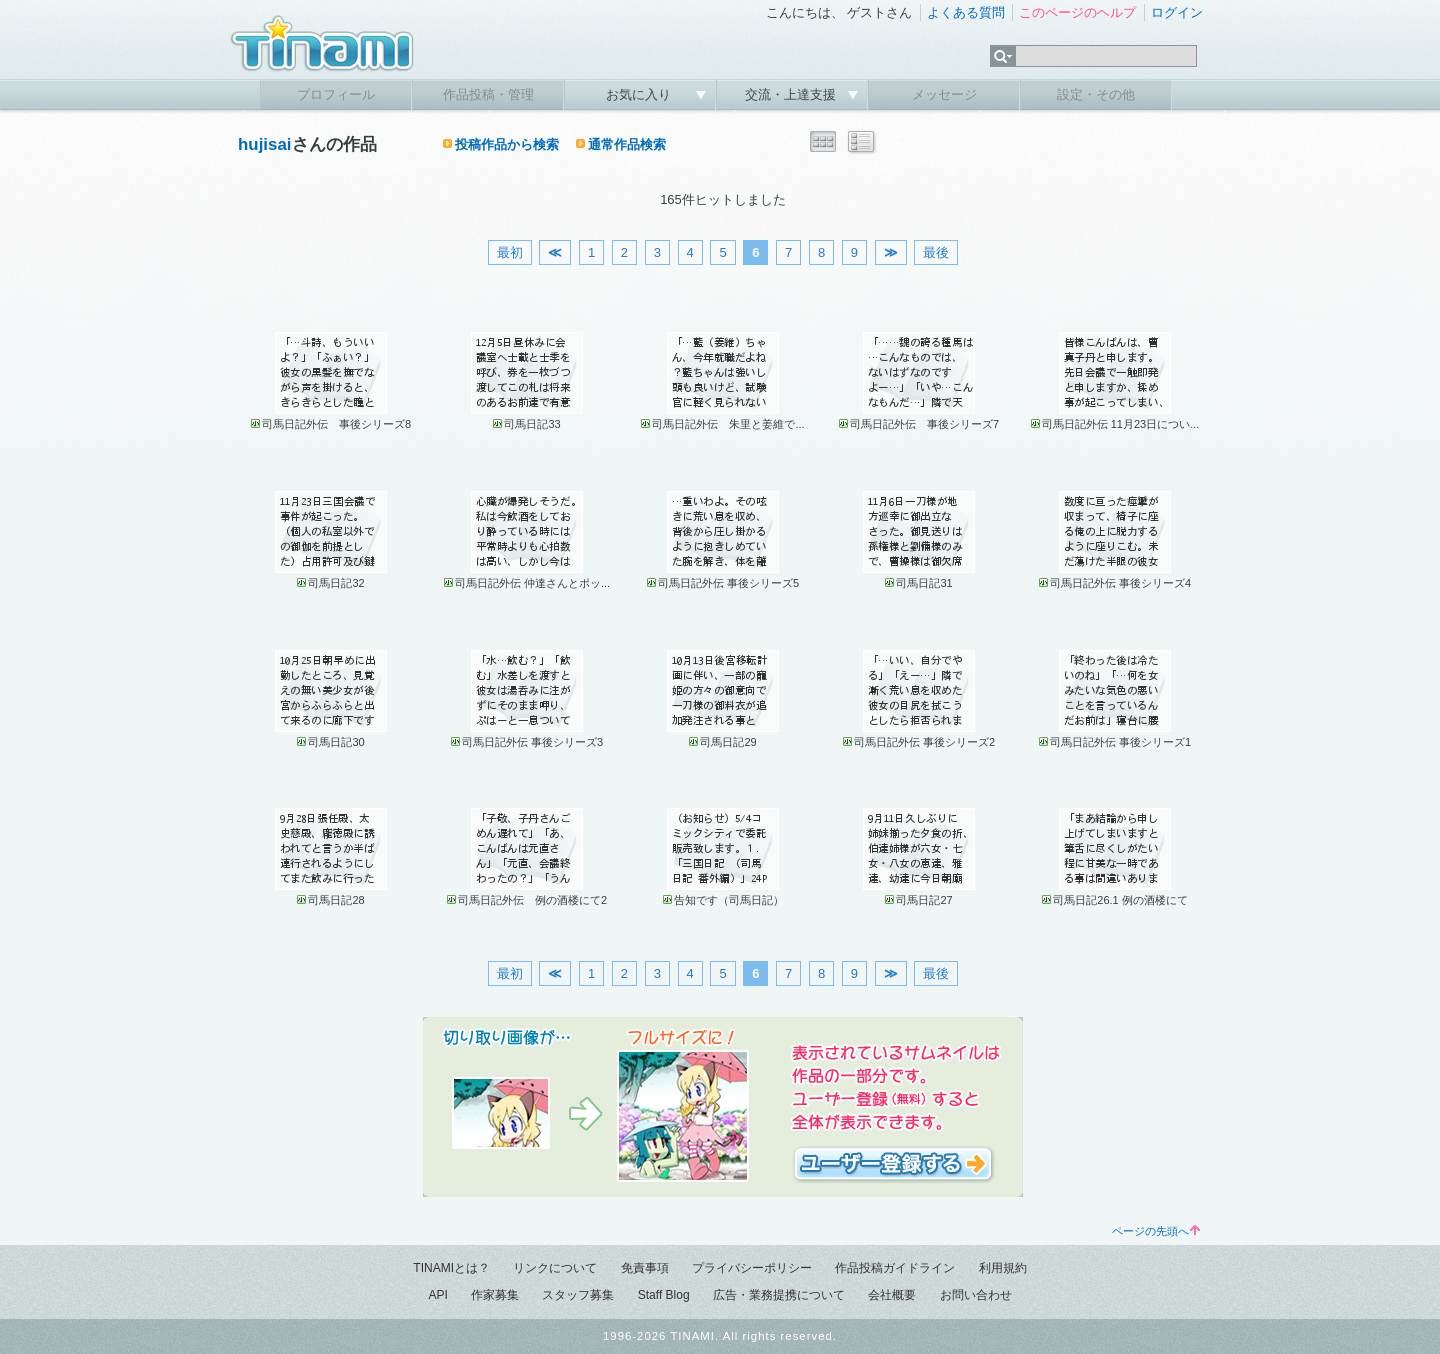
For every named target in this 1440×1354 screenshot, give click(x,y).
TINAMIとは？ (451, 1268)
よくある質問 (966, 12)
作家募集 (495, 1295)
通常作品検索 (627, 144)
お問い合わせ (976, 1295)
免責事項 (645, 1268)
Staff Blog (664, 1295)
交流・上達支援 (792, 94)
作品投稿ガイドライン (895, 1268)
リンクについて (555, 1268)
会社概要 (892, 1295)
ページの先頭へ (1156, 1231)
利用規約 (1003, 1268)
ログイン (1177, 12)
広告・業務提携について (779, 1295)
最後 (936, 252)
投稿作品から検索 (507, 144)
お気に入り (640, 94)
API (437, 1295)
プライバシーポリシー (752, 1268)
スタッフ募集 (578, 1295)
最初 (510, 252)
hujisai (265, 144)
